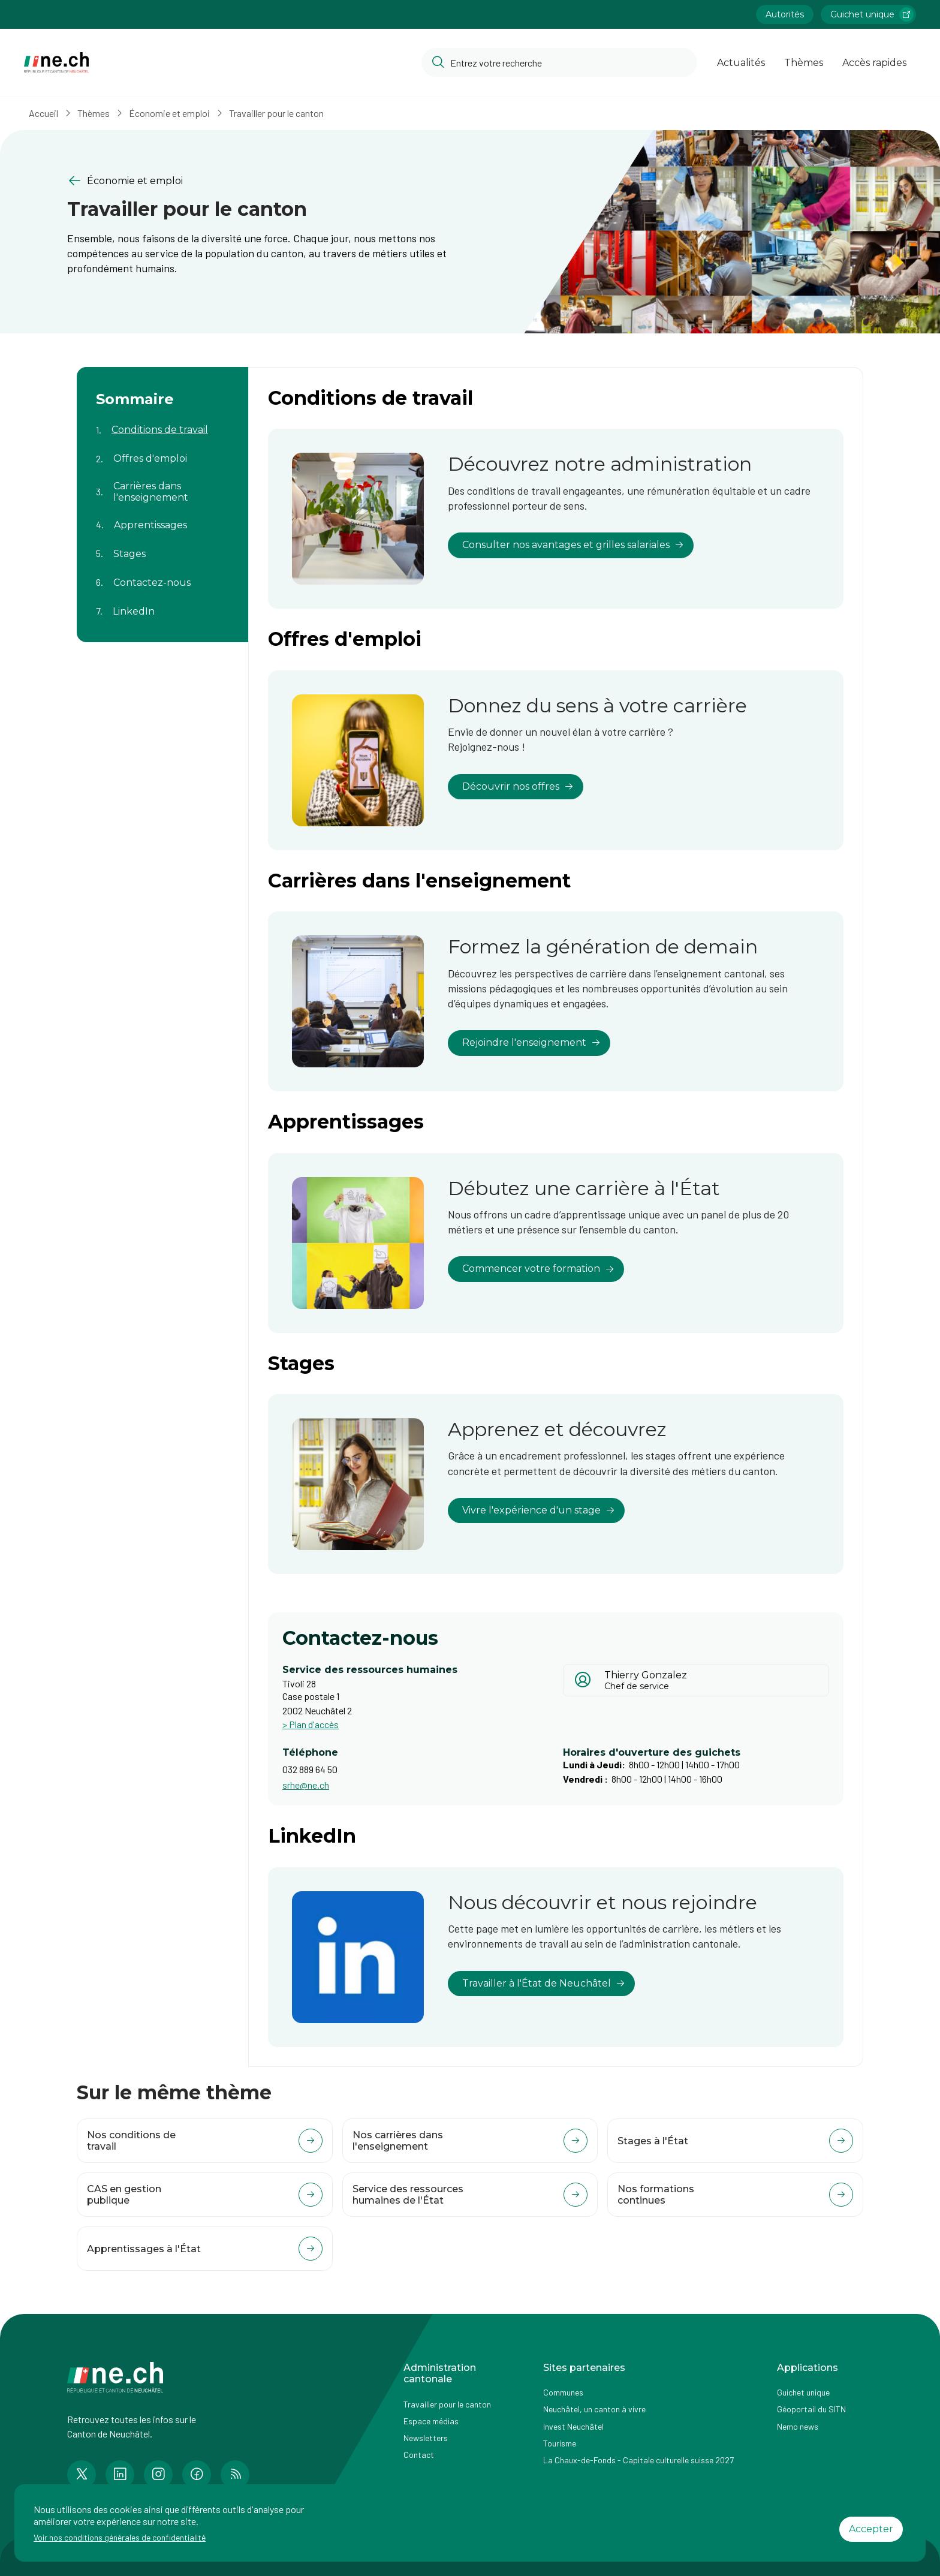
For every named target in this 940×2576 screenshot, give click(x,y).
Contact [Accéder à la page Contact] (418, 2454)
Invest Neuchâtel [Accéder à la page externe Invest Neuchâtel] (573, 2426)
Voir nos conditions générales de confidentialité (120, 2537)
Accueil (43, 113)
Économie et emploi (169, 113)
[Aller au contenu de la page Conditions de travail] (162, 422)
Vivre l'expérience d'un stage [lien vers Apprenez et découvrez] (538, 1510)
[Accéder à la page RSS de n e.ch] (235, 2474)
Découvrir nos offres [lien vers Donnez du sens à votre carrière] (518, 786)
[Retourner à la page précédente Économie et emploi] (259, 180)
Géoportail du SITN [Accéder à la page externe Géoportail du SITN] (811, 2409)
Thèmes (93, 113)
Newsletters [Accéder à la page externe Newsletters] (425, 2438)
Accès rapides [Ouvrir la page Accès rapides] (874, 62)
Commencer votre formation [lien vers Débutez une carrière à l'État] (538, 1268)
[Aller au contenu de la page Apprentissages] (162, 517)
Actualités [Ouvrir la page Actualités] (741, 62)
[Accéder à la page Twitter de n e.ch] (81, 2474)
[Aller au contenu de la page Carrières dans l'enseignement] (162, 484)
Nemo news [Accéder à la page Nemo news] (797, 2426)
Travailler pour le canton (276, 113)
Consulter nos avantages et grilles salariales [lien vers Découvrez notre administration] (573, 544)
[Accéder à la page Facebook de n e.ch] (196, 2474)
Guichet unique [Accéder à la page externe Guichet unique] (803, 2392)
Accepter (871, 2529)
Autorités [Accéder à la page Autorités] (785, 14)
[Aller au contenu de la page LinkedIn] (162, 603)
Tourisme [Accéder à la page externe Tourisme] (559, 2443)
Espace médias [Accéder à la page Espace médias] (431, 2421)
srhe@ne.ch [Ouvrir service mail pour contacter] (305, 1784)
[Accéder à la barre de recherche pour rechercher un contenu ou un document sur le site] (559, 62)
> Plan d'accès (310, 1724)
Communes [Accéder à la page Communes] (563, 2392)
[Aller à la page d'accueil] (56, 62)
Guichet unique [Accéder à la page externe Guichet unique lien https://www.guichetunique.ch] (872, 14)
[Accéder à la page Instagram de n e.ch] (158, 2474)
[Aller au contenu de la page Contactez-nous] (162, 575)
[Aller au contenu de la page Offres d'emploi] (162, 451)
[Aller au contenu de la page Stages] (162, 546)
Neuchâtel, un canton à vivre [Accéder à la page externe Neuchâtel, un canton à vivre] (594, 2409)
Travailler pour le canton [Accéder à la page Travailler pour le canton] (447, 2404)
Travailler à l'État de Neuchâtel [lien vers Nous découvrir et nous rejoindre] (543, 1983)
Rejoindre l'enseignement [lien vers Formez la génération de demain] (531, 1042)
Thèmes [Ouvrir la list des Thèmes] (803, 62)
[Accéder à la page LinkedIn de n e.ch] (120, 2474)
